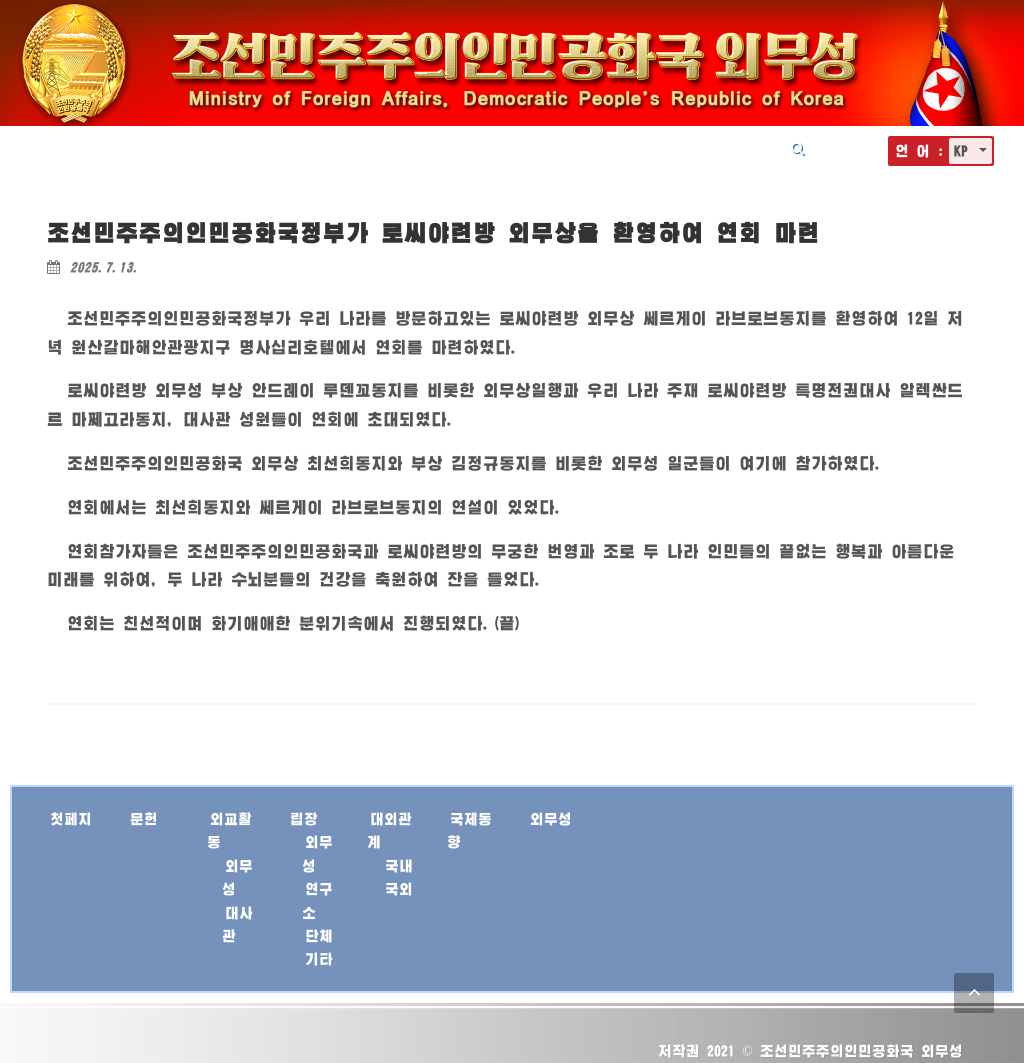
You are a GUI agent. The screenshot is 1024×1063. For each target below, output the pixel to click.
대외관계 (561, 148)
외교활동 (413, 148)
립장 (487, 148)
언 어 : (919, 150)
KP (964, 150)
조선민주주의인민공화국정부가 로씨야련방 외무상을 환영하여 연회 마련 (433, 232)
